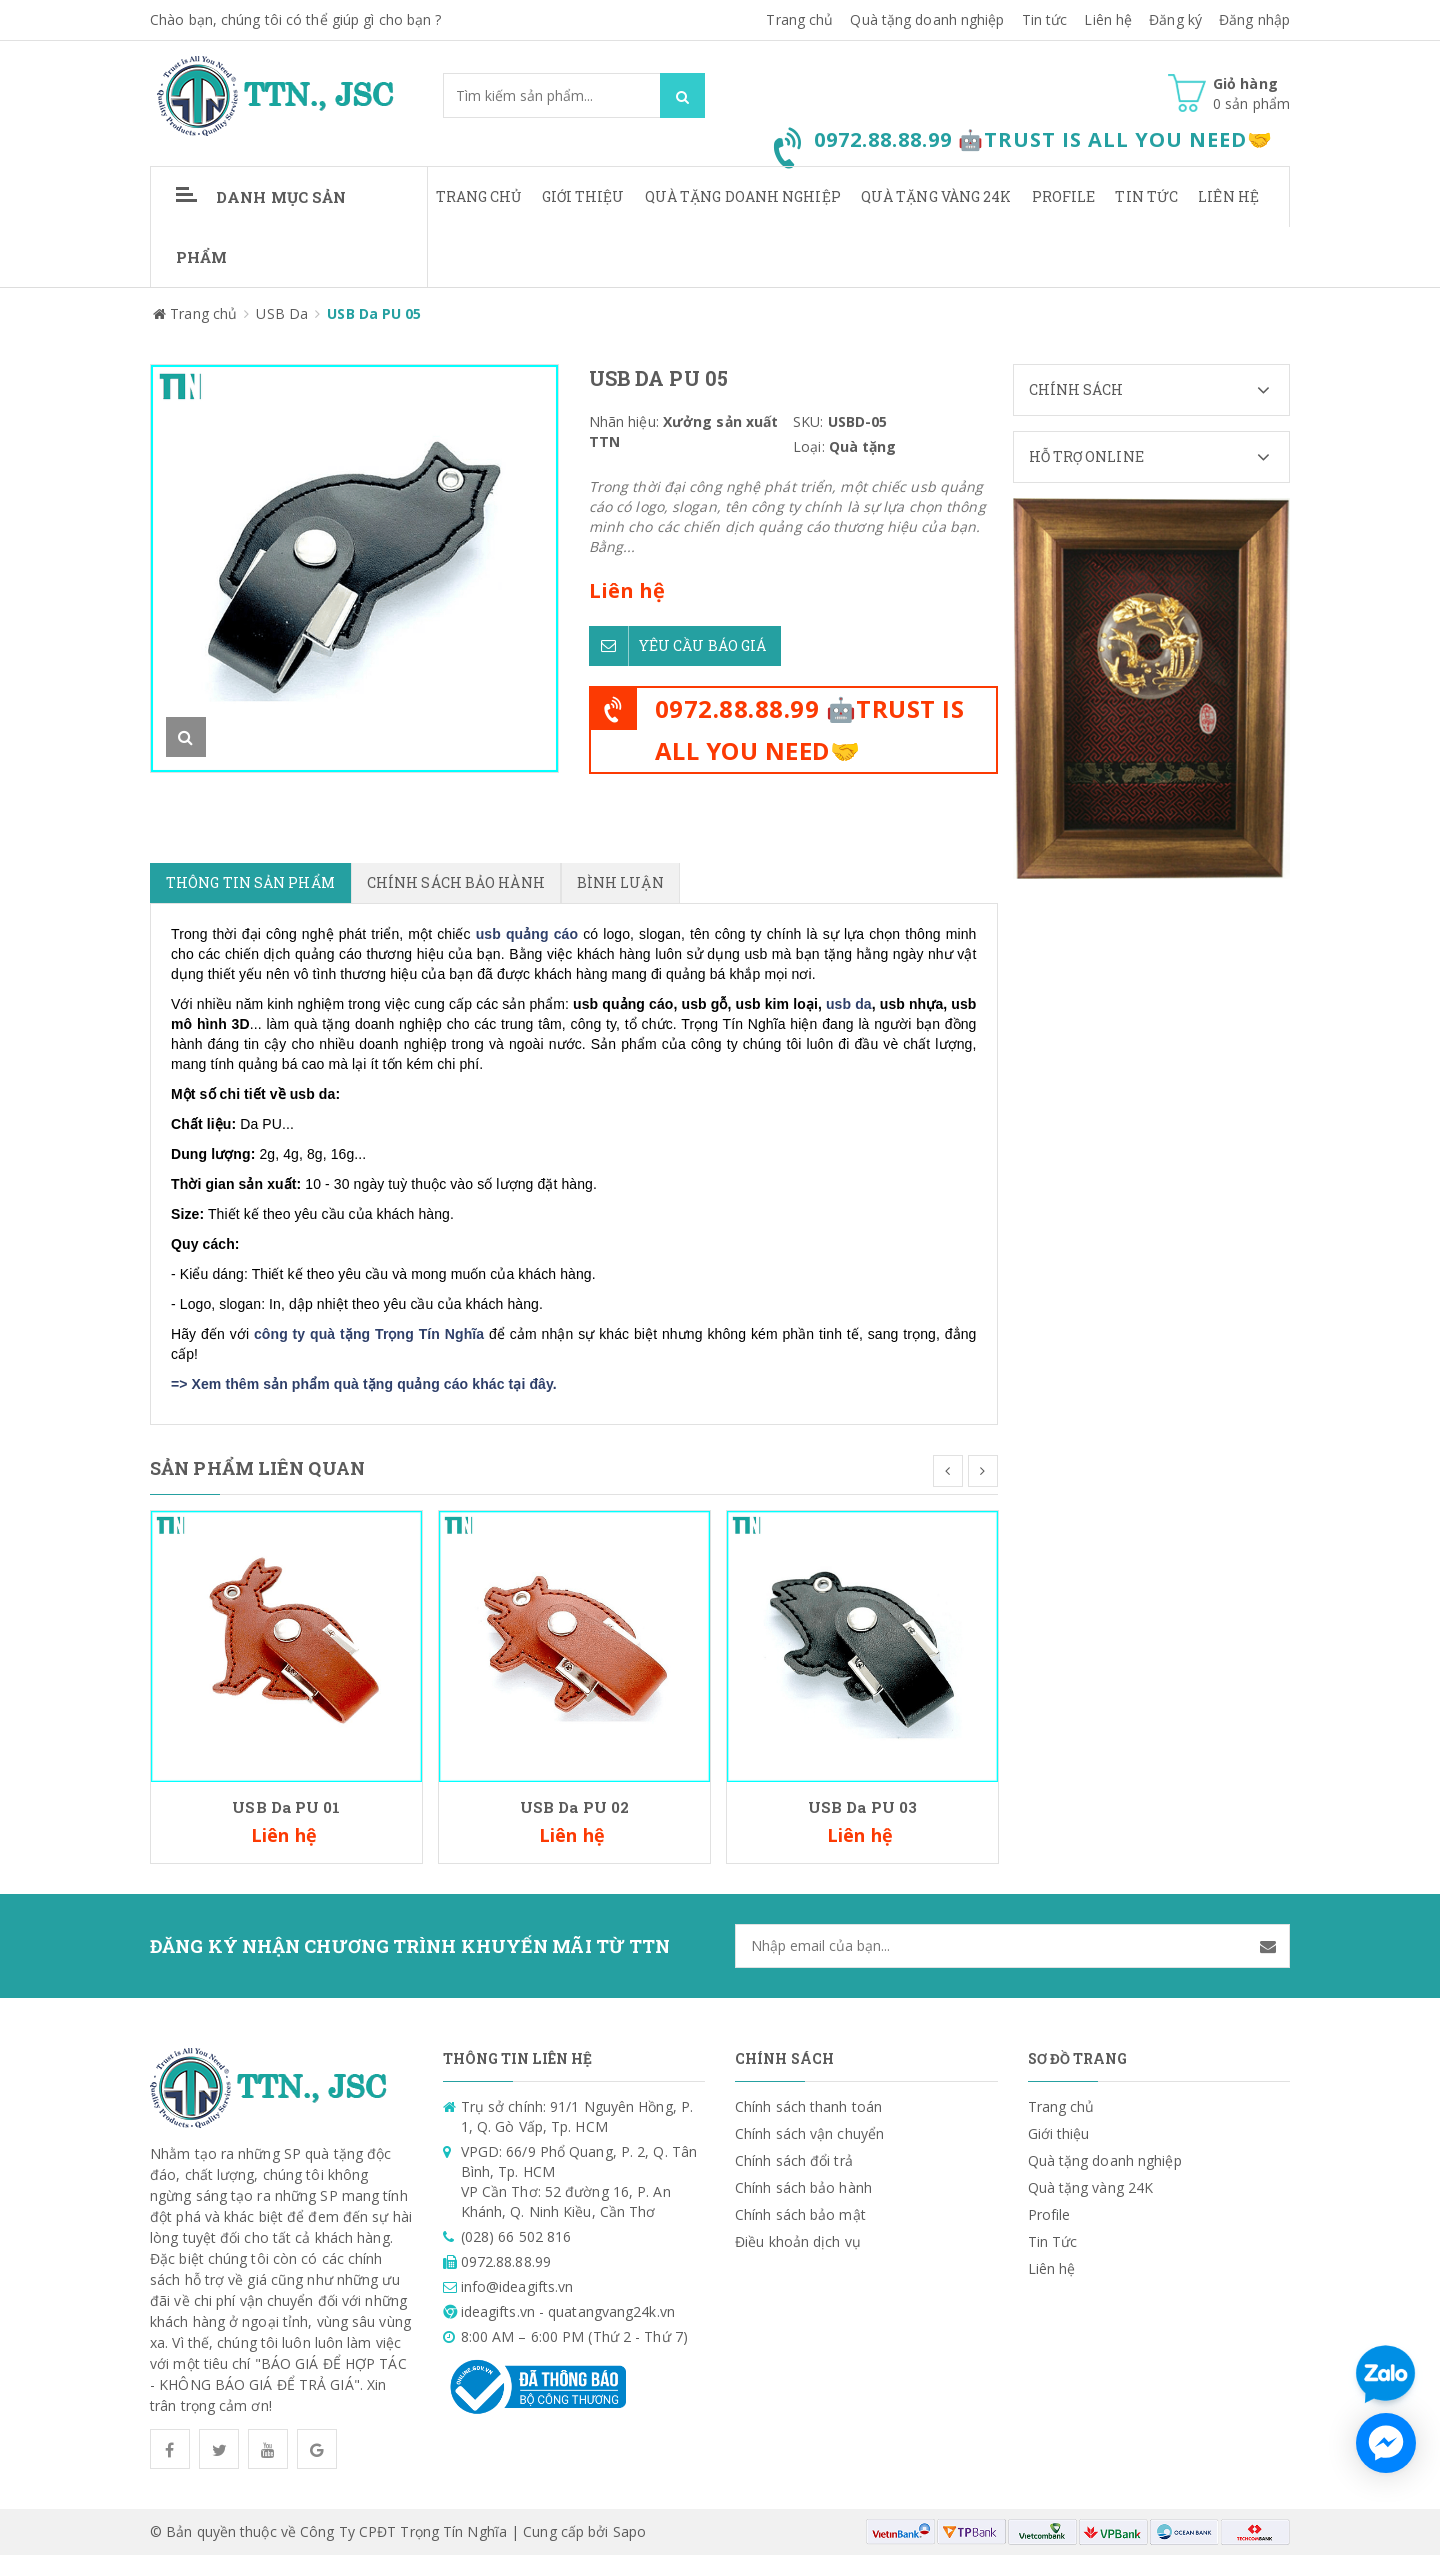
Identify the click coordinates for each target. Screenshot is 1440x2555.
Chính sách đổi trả (794, 2160)
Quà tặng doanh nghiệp (927, 19)
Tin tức (1045, 19)
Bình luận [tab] (620, 882)
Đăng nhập (1254, 19)
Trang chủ (799, 19)
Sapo (629, 2531)
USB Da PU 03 (862, 1807)
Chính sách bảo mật (800, 2214)
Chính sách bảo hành (803, 2187)
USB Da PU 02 (574, 1807)
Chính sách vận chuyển (809, 2133)
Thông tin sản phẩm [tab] (250, 882)
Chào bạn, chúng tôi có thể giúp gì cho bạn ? (295, 19)
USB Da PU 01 (286, 1807)
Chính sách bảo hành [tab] (456, 882)
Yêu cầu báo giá (678, 646)
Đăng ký (1175, 19)
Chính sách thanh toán (808, 2106)
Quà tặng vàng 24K (936, 196)
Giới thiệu (583, 196)
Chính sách (1159, 390)
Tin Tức (1146, 196)
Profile (1064, 196)
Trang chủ (479, 196)
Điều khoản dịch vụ (798, 2241)
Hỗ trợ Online (1159, 457)
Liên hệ (1108, 19)
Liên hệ (1228, 196)
